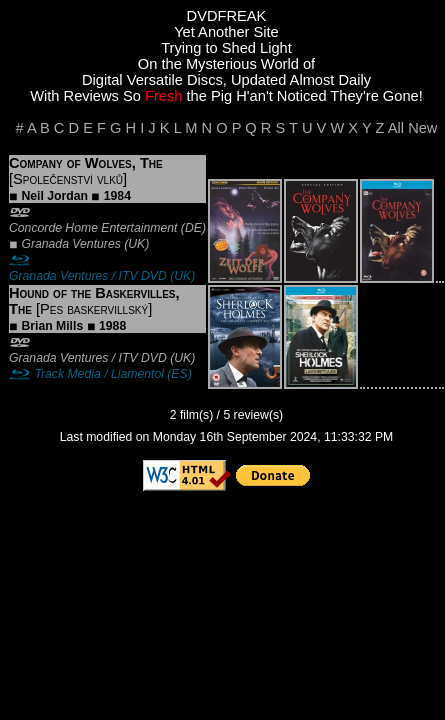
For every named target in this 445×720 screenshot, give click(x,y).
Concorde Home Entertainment (93, 228)
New (422, 128)
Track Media (67, 374)
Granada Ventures (70, 244)
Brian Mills (52, 326)
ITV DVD (143, 276)
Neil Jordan (54, 196)
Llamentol (137, 374)
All (396, 128)
